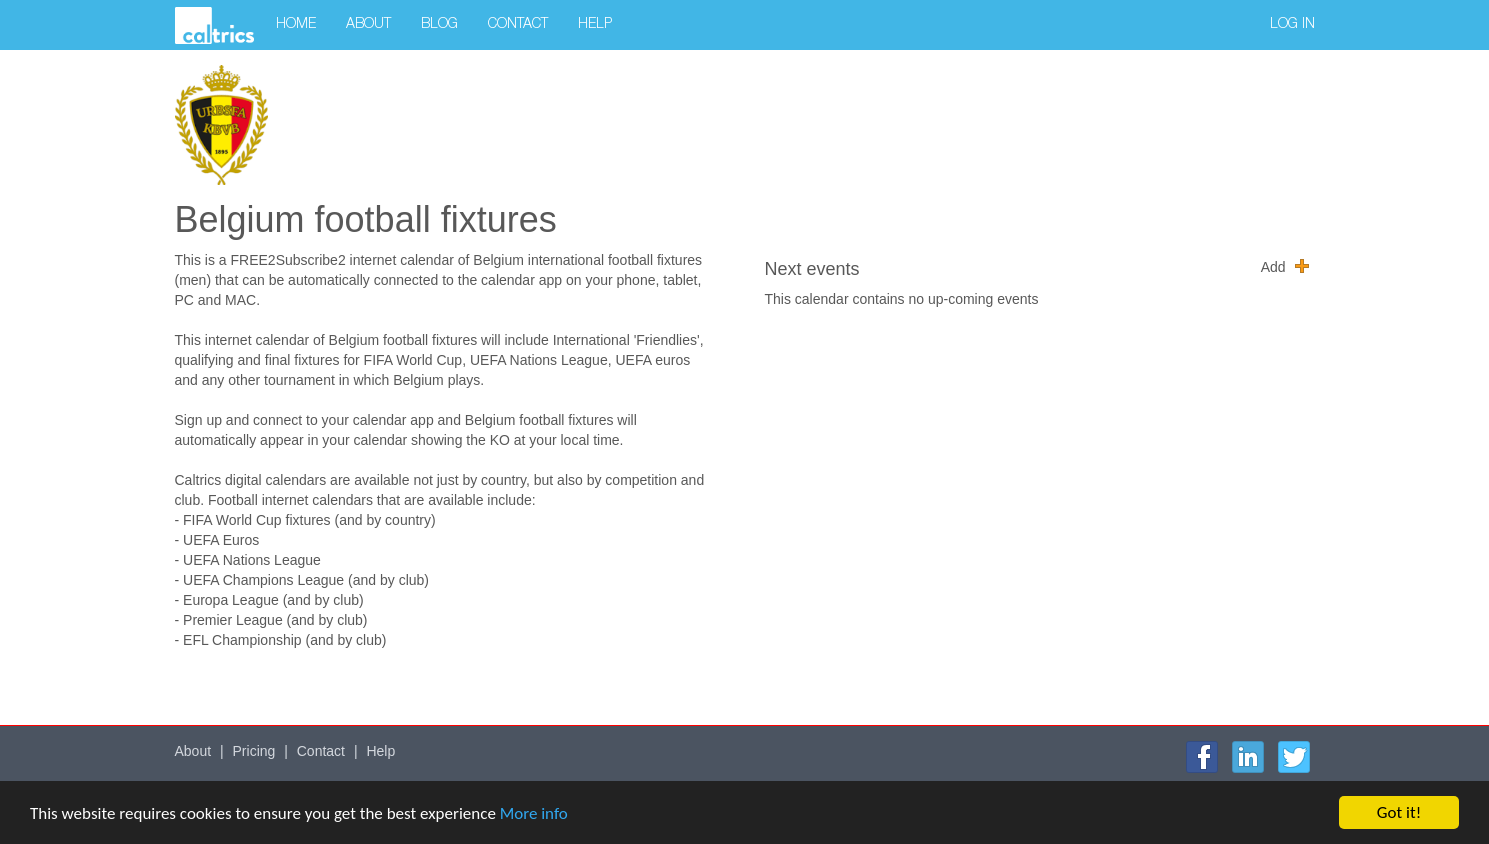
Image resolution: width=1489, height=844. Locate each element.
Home (296, 25)
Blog (439, 25)
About (368, 25)
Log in (1292, 25)
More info (534, 813)
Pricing (254, 751)
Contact (518, 25)
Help (595, 25)
